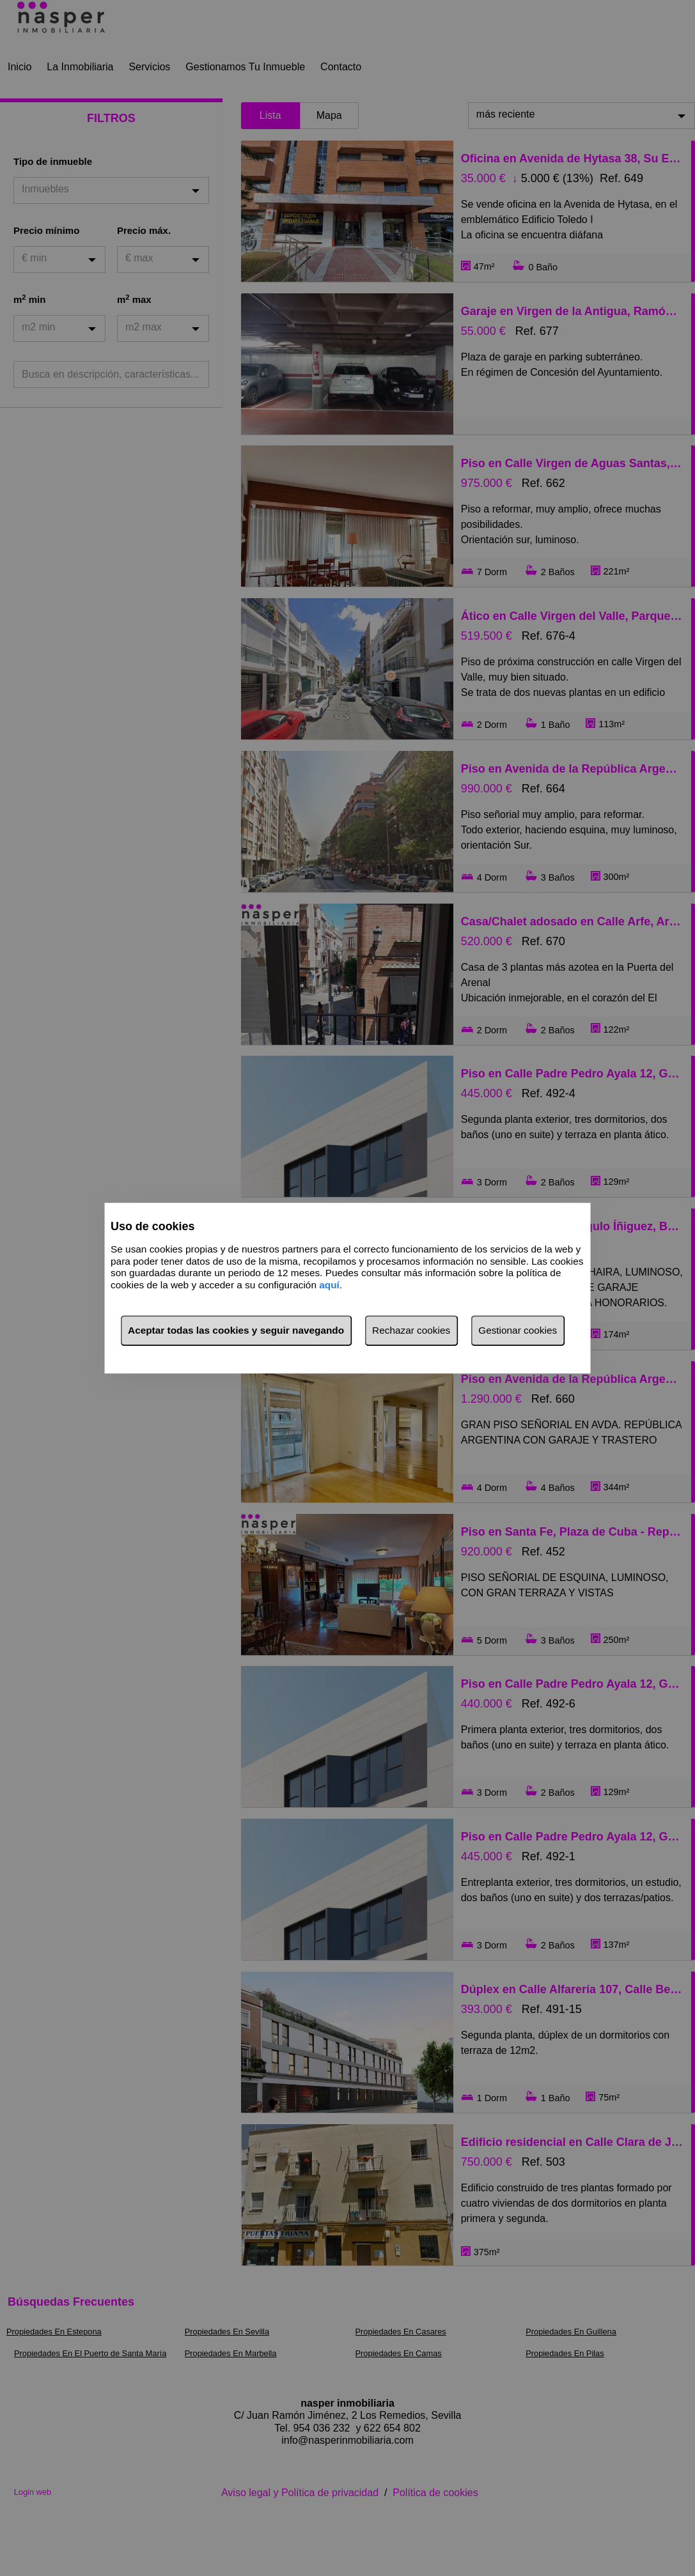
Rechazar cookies (411, 1330)
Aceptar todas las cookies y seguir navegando (236, 1330)
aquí (329, 1284)
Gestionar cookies (517, 1330)
